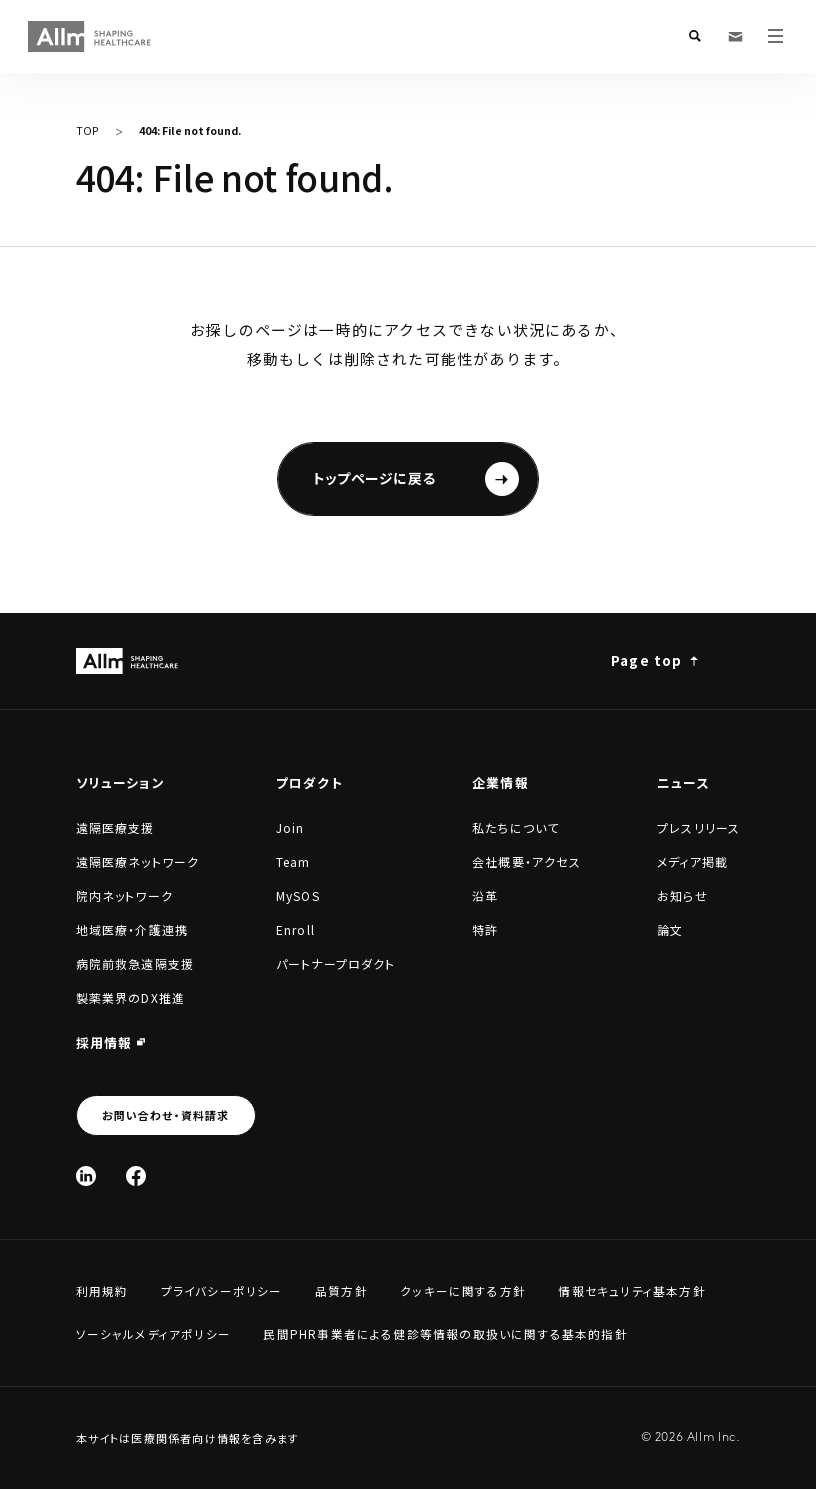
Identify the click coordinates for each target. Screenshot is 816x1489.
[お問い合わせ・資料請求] (735, 36)
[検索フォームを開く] (695, 36)
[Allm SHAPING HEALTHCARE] (90, 36)
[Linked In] (86, 1176)
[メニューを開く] (775, 36)
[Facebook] (136, 1176)
